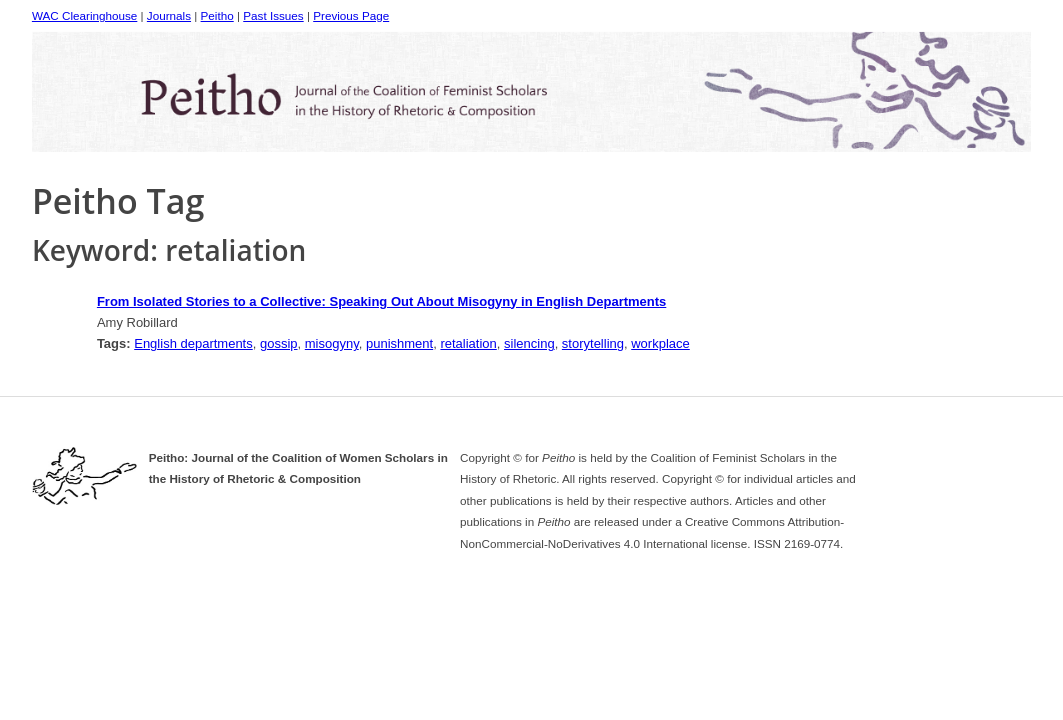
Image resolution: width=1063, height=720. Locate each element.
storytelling (593, 343)
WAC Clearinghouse (84, 15)
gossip (279, 343)
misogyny (332, 343)
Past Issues (273, 15)
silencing (529, 343)
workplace (660, 343)
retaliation (468, 343)
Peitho (217, 15)
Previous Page (351, 15)
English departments (193, 343)
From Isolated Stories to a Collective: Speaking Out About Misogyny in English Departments (381, 301)
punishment (399, 343)
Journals (169, 15)
